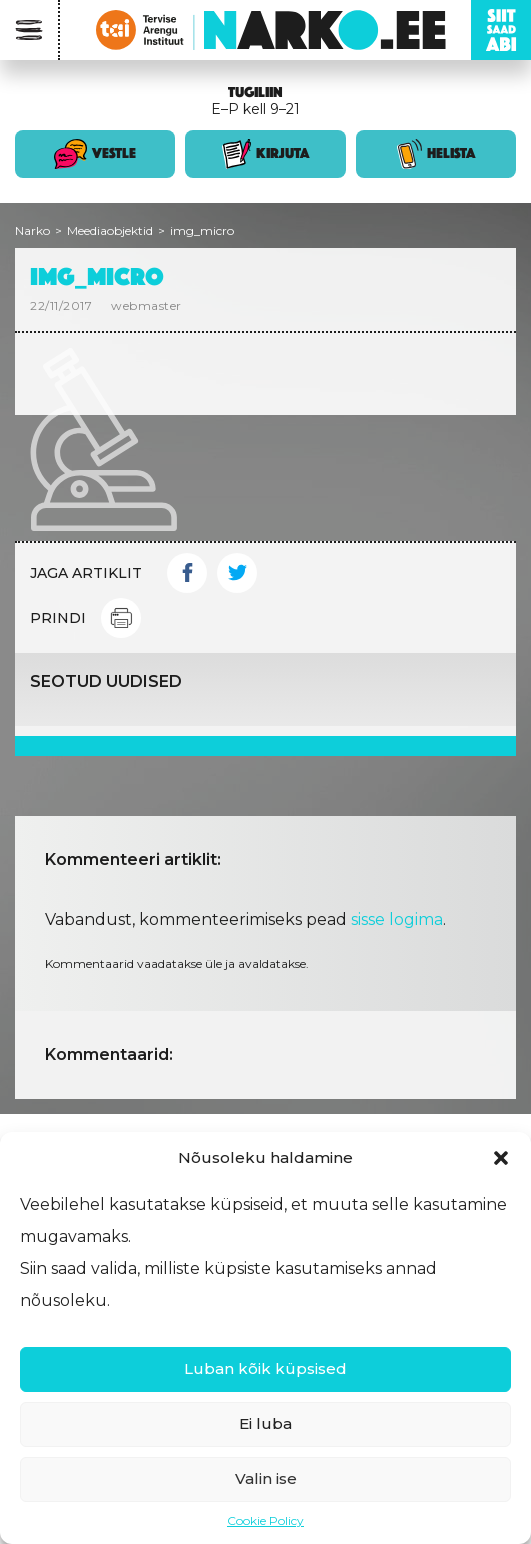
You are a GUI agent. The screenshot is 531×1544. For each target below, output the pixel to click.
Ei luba (265, 1423)
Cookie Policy (265, 1520)
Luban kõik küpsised (265, 1368)
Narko (32, 230)
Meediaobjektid (110, 230)
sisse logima (397, 919)
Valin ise (266, 1478)
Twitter (237, 573)
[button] (501, 1158)
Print (121, 618)
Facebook (187, 573)
